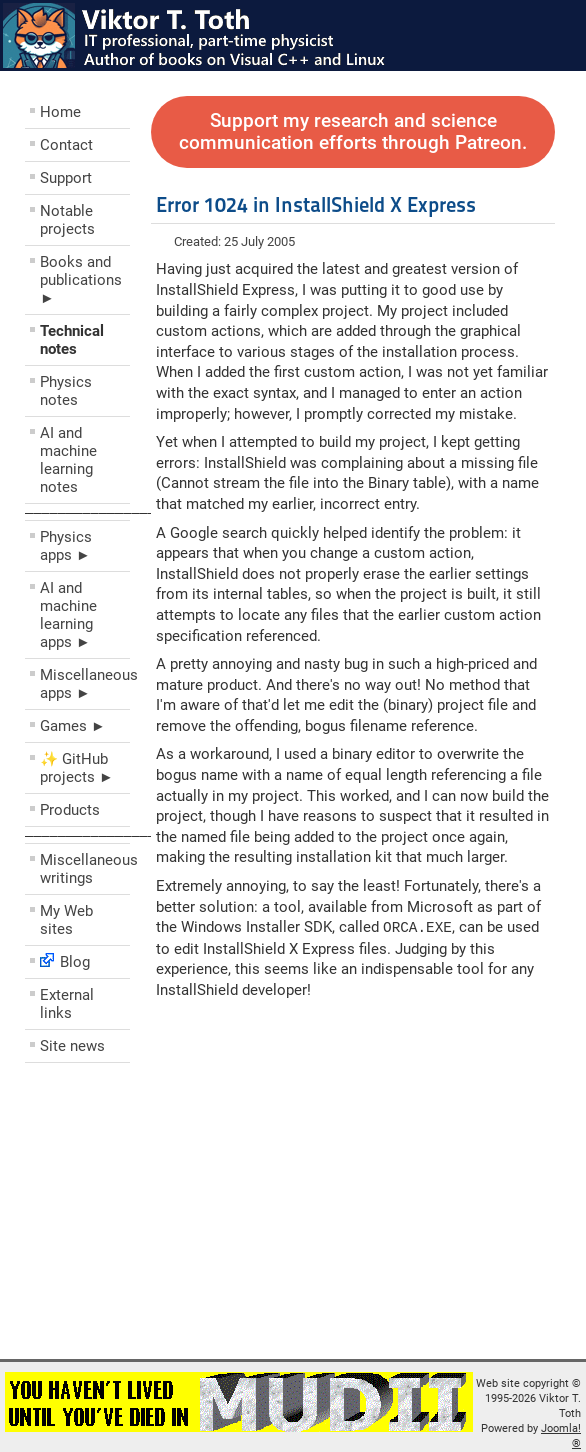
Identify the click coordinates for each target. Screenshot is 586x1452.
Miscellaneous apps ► (85, 684)
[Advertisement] (145, 1216)
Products (70, 810)
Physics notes (66, 391)
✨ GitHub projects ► (77, 768)
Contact (66, 145)
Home (60, 112)
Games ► (73, 726)
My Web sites (66, 920)
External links (67, 1004)
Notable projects (67, 220)
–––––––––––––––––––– (107, 512)
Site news (72, 1046)
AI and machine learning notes (68, 460)
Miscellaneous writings (85, 869)
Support (66, 178)
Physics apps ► (66, 546)
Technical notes (72, 340)
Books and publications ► (81, 280)
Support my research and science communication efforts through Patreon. (353, 132)
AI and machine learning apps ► (68, 615)
